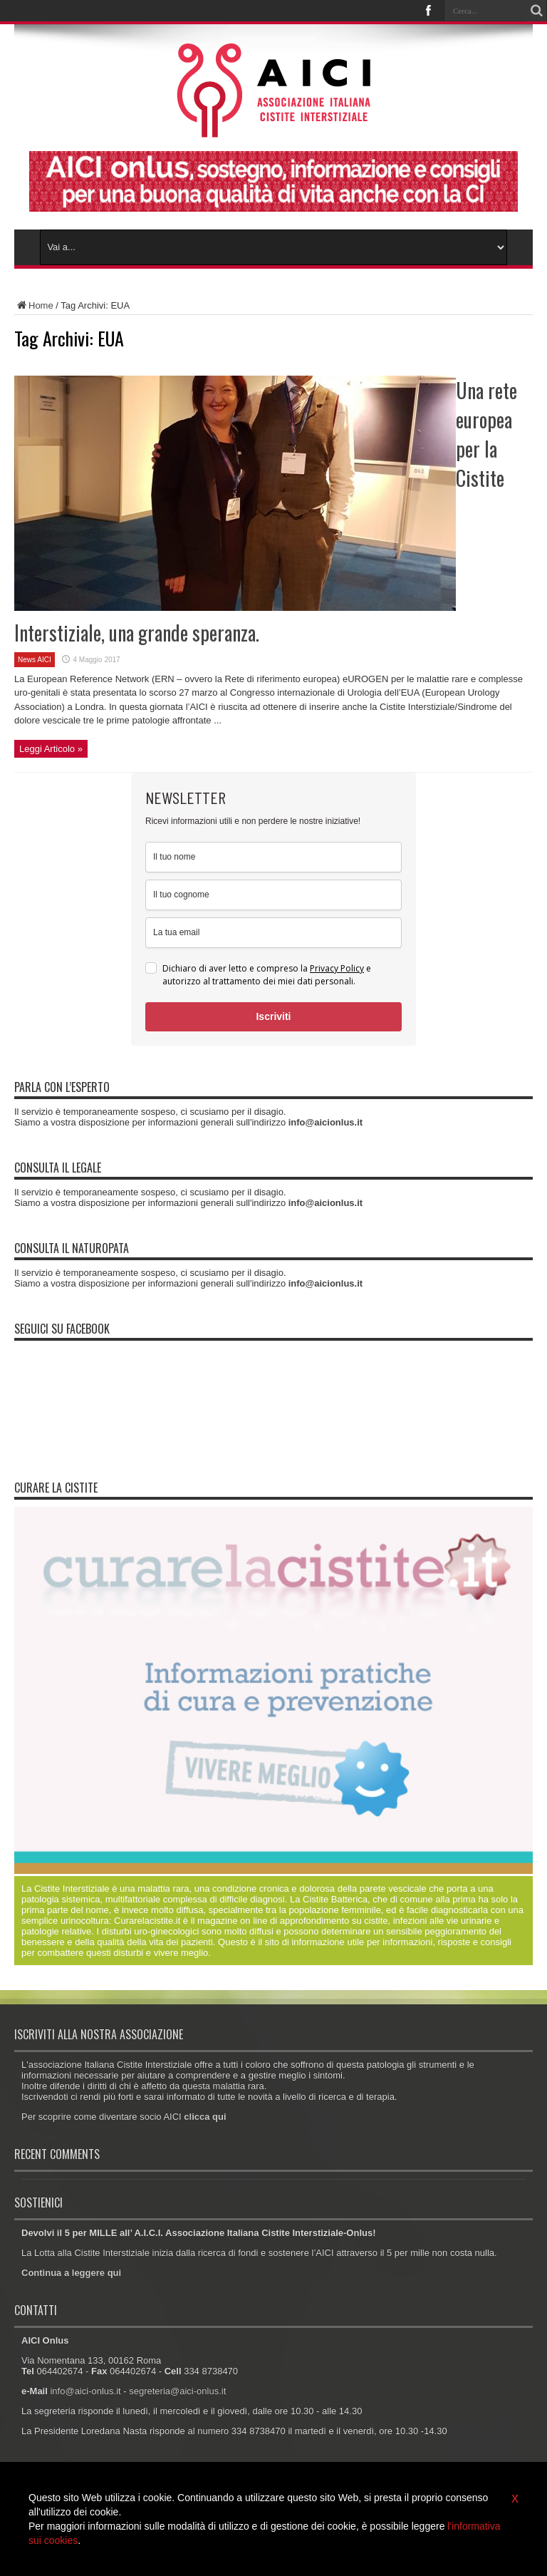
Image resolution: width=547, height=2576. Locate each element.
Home (33, 305)
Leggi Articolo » (51, 748)
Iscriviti (273, 1016)
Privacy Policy (337, 968)
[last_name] (273, 895)
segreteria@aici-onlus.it (177, 2391)
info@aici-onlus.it (85, 2391)
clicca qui (205, 2116)
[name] (273, 857)
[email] (273, 932)
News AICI (34, 660)
